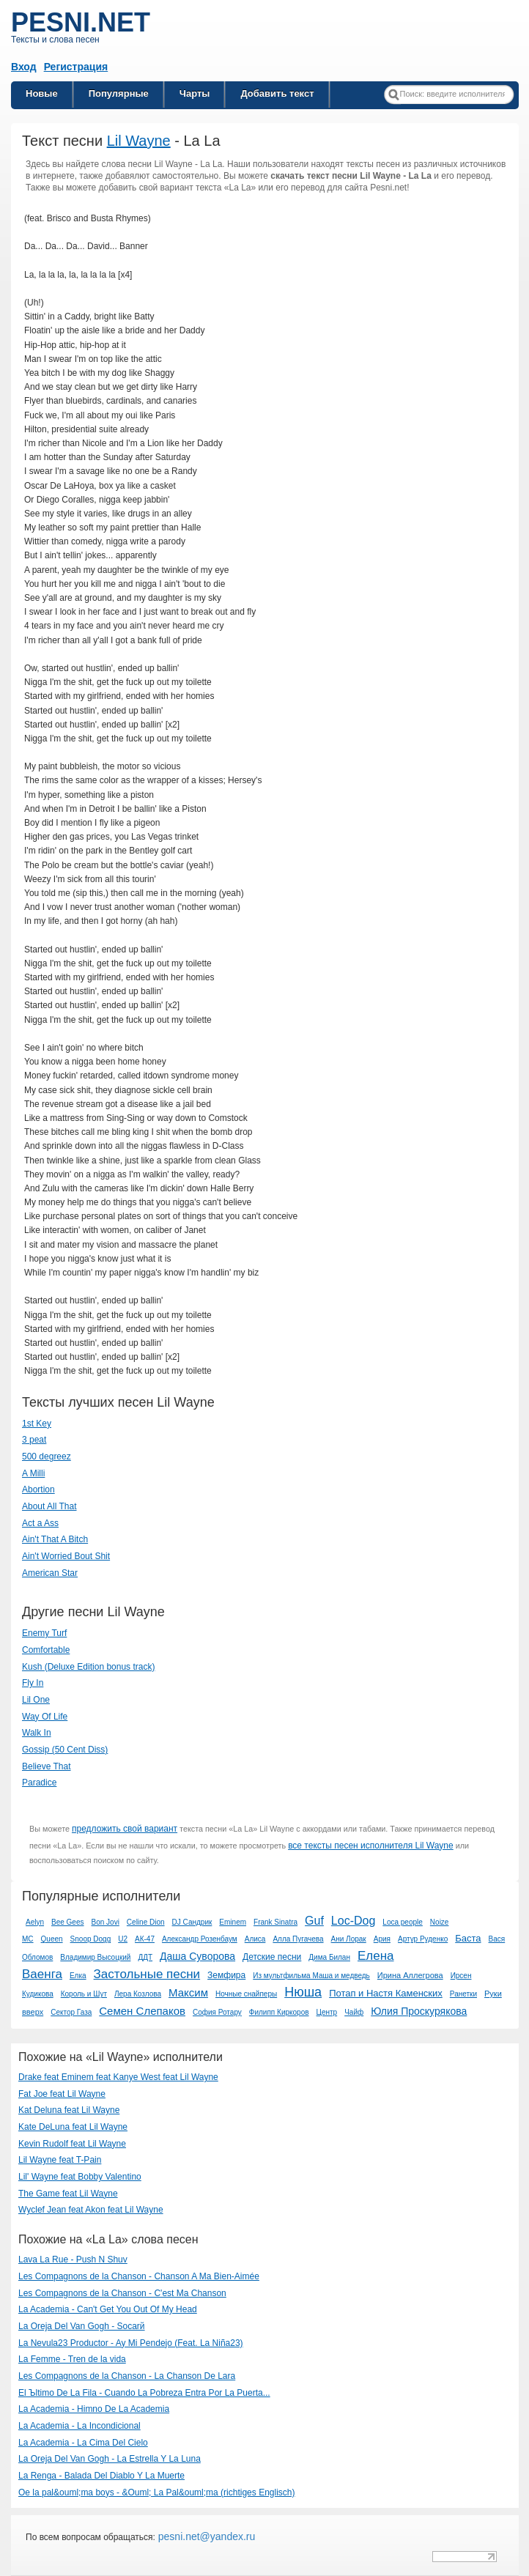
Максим (188, 1992)
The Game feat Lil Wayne (68, 2193)
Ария (382, 1939)
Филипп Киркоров (279, 2012)
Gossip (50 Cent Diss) (65, 1749)
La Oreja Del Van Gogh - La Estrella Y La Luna (109, 2459)
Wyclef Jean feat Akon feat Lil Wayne (90, 2210)
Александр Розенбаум (199, 1939)
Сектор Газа (71, 2012)
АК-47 (145, 1939)
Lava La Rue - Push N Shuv (72, 2259)
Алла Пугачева (298, 1939)
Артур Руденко (423, 1939)
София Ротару (217, 2012)
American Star (50, 1573)
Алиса (255, 1939)
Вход (24, 67)
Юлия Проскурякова (419, 2011)
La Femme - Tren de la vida (72, 2359)
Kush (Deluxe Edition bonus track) (88, 1667)
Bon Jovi (105, 1922)
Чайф (353, 2012)
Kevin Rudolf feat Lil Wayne (72, 2144)
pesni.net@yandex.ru (205, 2536)
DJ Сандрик (192, 1922)
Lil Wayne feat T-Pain (59, 2160)
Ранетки (463, 1994)
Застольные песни (147, 1974)
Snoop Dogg (90, 1939)
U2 (122, 1939)
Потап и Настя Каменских (386, 1993)
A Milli (33, 1473)
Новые (42, 93)
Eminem (232, 1922)
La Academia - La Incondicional (79, 2426)
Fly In (32, 1683)
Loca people (402, 1922)
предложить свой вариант (124, 1829)
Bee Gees (67, 1922)
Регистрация (76, 67)
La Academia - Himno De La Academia (93, 2409)
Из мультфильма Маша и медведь (311, 1976)
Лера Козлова (137, 1994)
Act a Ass (40, 1523)
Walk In (36, 1733)
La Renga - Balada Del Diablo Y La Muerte (101, 2475)
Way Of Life (44, 1716)
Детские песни (272, 1957)
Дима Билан (329, 1957)
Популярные (119, 93)
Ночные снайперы (246, 1994)
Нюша (303, 1992)
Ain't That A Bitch (55, 1539)
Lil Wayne (139, 141)
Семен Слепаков (142, 2011)
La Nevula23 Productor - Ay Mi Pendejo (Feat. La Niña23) (130, 2343)
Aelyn (35, 1922)
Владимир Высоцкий (95, 1957)
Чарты (195, 93)
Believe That (46, 1766)
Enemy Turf (44, 1633)
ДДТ (145, 1957)
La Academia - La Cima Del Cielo (83, 2443)
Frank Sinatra (275, 1922)
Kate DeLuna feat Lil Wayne (72, 2127)
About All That (49, 1506)
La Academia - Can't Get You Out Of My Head (107, 2309)
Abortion (38, 1489)
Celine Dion (146, 1922)
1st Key (36, 1423)
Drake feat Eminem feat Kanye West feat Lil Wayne (118, 2077)
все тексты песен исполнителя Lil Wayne (371, 1845)
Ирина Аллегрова (410, 1975)
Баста (468, 1938)
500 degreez (46, 1456)
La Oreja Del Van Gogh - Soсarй (81, 2326)
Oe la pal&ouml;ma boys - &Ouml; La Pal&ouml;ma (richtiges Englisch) (156, 2492)
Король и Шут (84, 1994)
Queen (52, 1939)
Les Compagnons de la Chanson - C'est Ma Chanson (122, 2293)
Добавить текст (277, 93)
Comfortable (46, 1650)
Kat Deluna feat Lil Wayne (68, 2110)
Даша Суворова (197, 1956)
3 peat (34, 1440)
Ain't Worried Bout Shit (66, 1556)
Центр (327, 2012)
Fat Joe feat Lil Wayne (62, 2094)
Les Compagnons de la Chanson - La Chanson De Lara (126, 2376)
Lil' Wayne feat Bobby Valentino (79, 2177)
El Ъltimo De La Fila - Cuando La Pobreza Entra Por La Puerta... (144, 2393)
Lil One (36, 1700)
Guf (314, 1920)
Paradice (39, 1782)
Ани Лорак (348, 1939)
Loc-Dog (353, 1920)
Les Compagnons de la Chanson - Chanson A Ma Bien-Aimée (138, 2276)
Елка (78, 1976)
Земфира (226, 1975)
